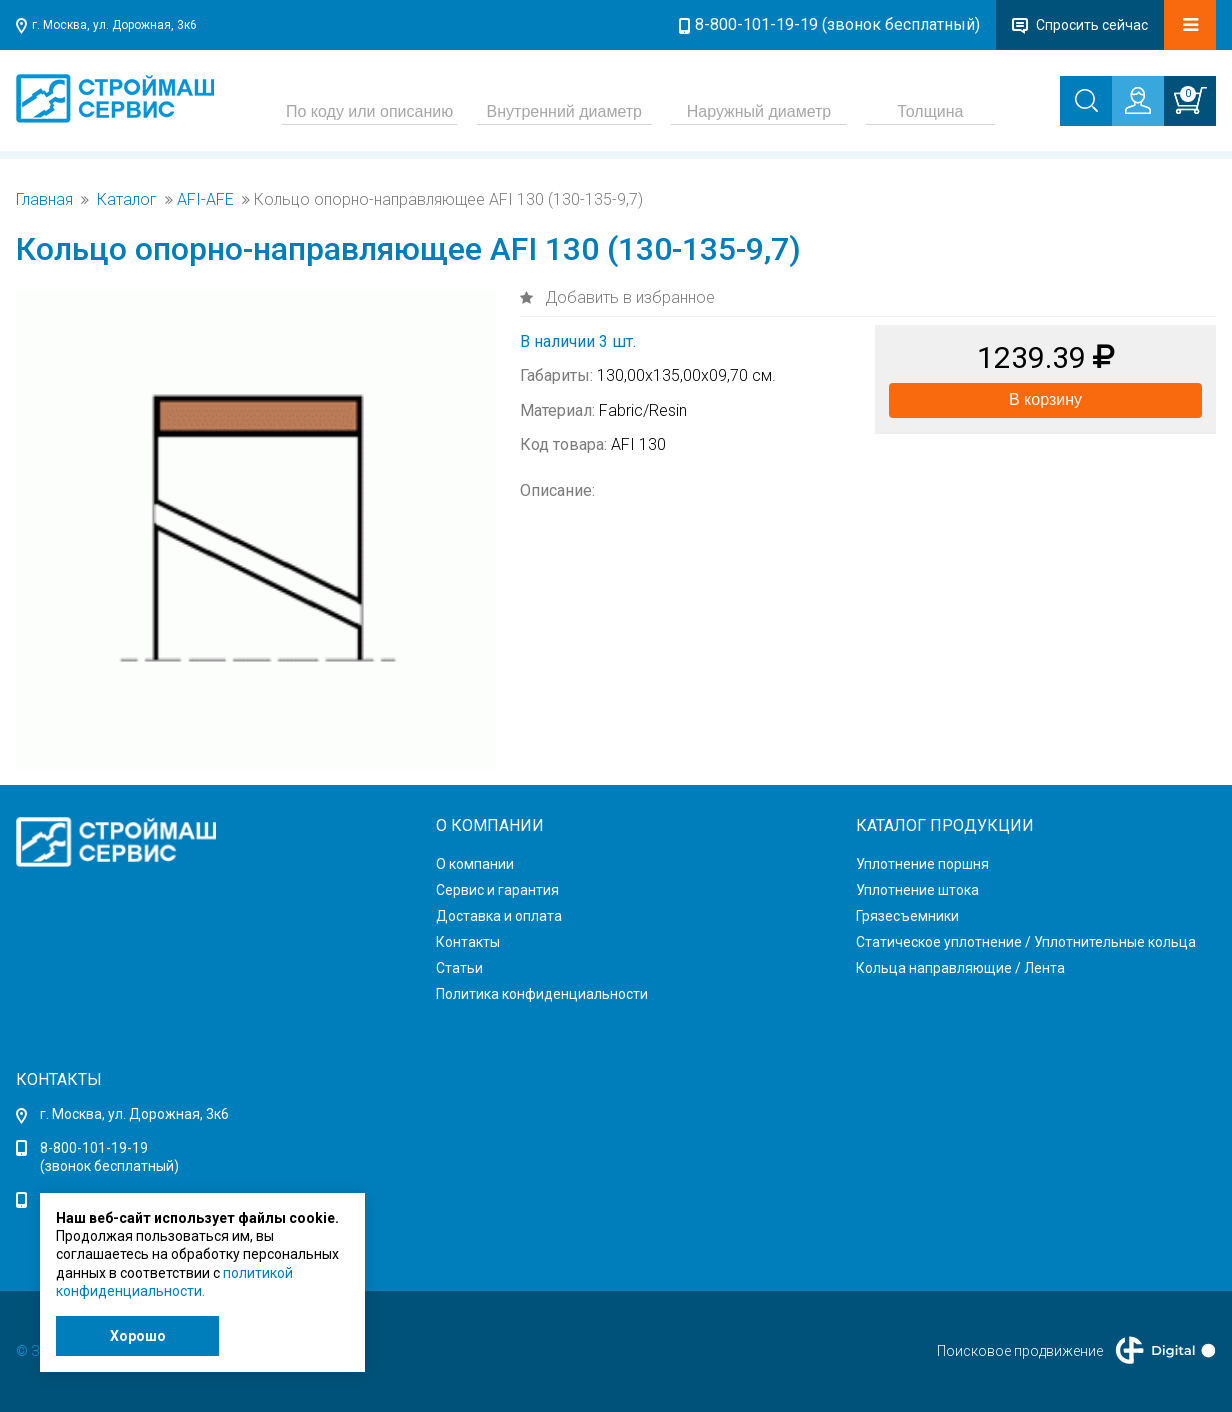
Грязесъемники (907, 916)
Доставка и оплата (499, 916)
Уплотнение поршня (922, 864)
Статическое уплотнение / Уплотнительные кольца (1026, 942)
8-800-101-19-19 (94, 1148)
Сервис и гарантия (497, 890)
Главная (44, 200)
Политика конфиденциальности (542, 994)
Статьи (459, 968)
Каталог (127, 200)
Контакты (468, 942)
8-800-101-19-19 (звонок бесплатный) (837, 24)
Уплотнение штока (917, 890)
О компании (475, 864)
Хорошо (138, 1336)
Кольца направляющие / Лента (960, 968)
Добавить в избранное (628, 297)
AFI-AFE (205, 200)
